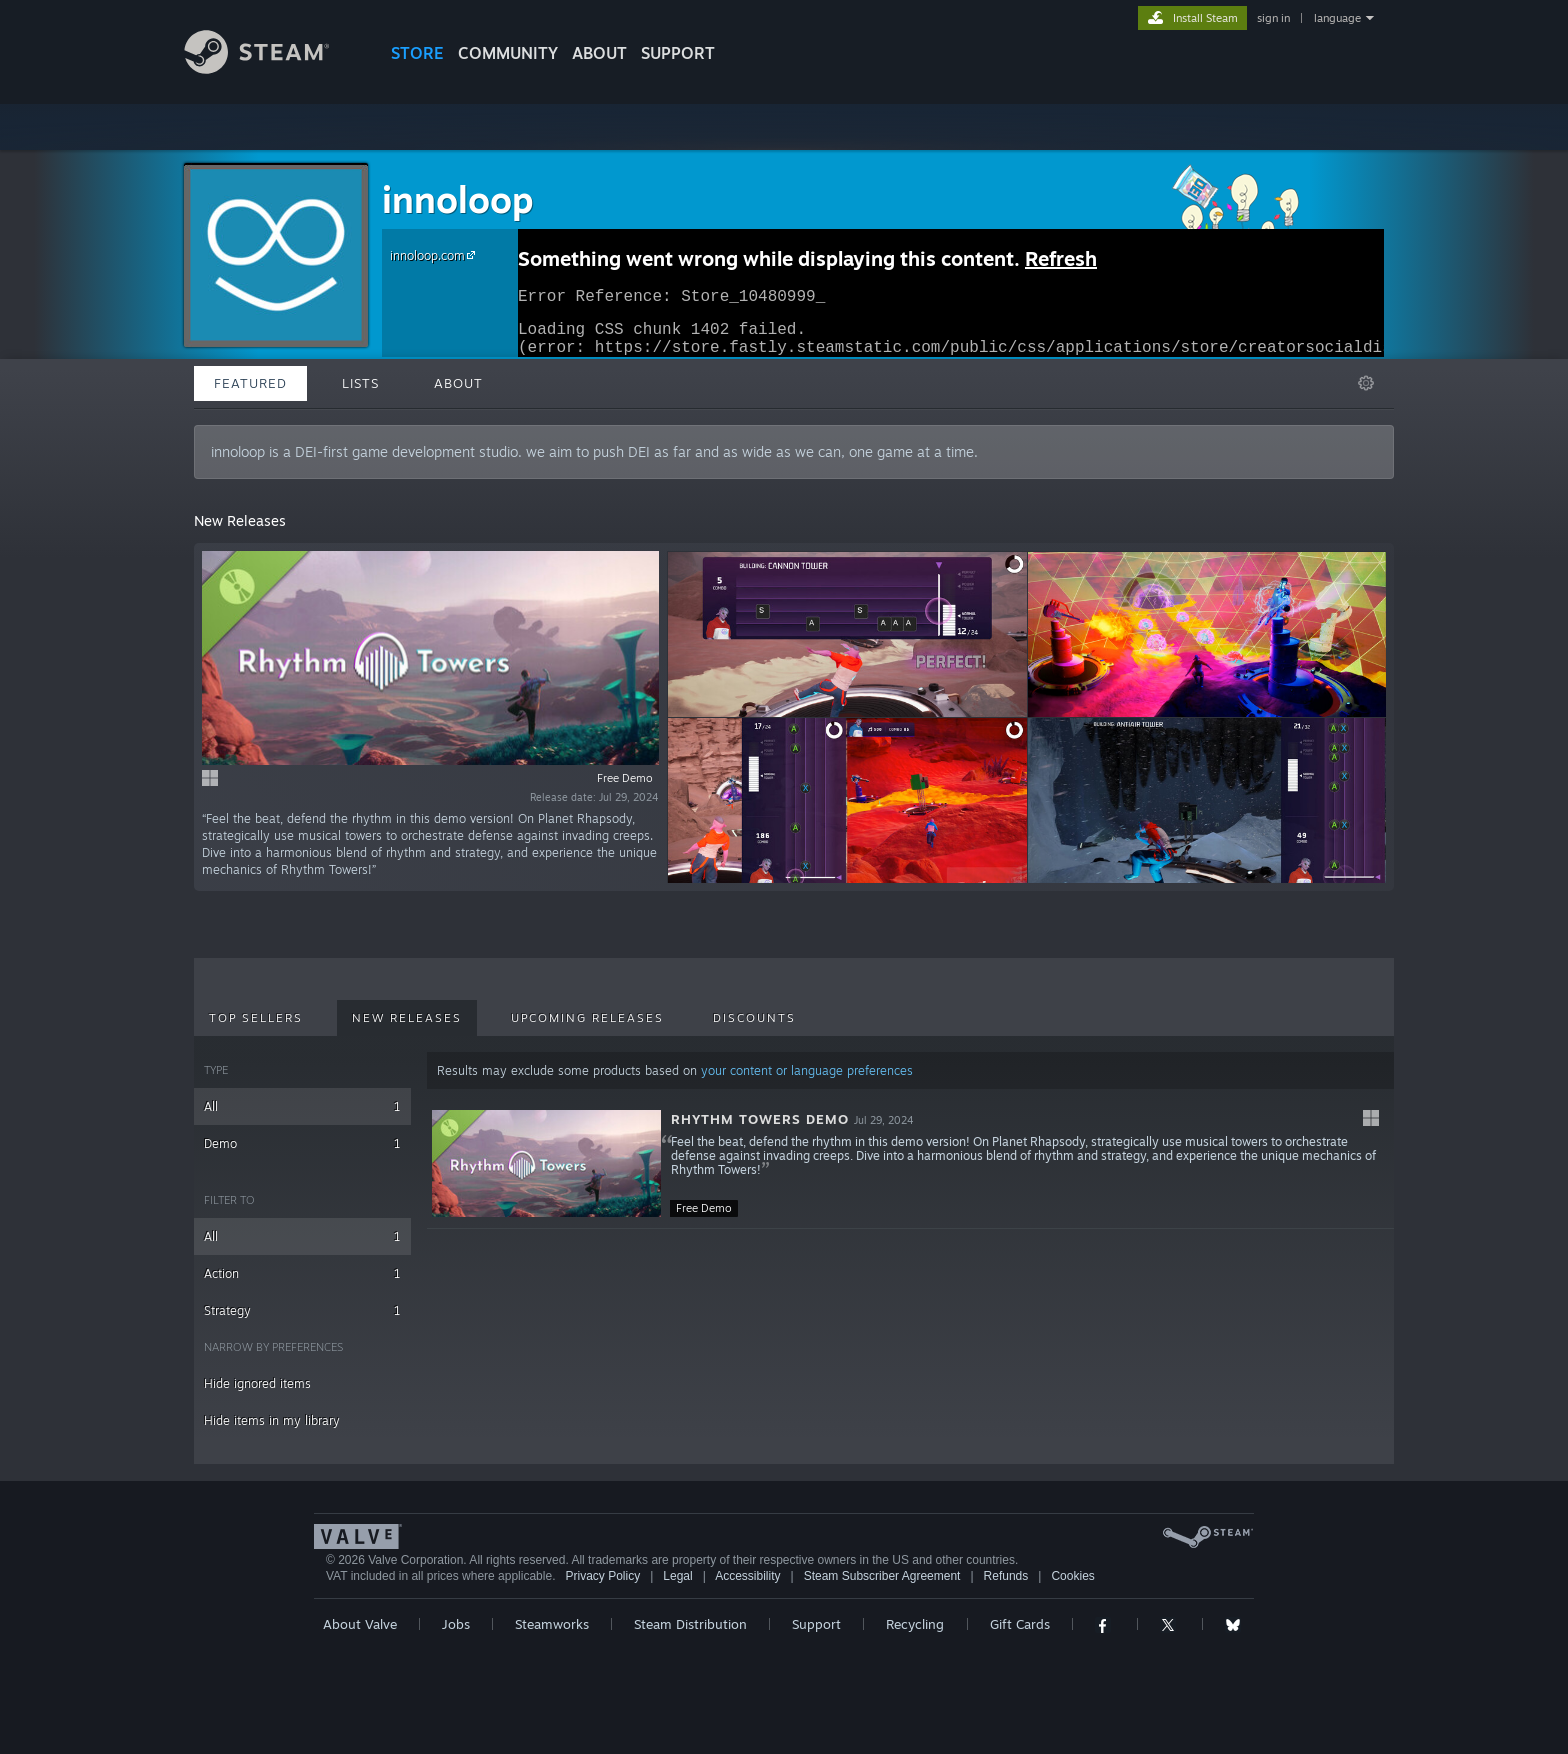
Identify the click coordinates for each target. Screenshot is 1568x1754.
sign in (1273, 18)
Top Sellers (256, 1018)
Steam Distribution (690, 1624)
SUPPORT (678, 53)
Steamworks (552, 1624)
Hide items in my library (272, 1420)
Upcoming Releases (587, 1018)
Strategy (302, 1310)
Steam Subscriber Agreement (882, 1576)
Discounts (754, 1018)
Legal (677, 1576)
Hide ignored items (257, 1383)
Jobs (456, 1624)
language (1337, 18)
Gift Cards (1020, 1624)
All (302, 1106)
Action (302, 1273)
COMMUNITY (508, 53)
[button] (910, 1164)
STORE (417, 53)
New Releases (407, 1018)
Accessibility (747, 1576)
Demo (302, 1143)
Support (816, 1624)
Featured (250, 383)
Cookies (1072, 1576)
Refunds (1006, 1576)
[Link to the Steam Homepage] (272, 68)
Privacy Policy (602, 1576)
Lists (360, 383)
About (599, 53)
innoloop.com (435, 255)
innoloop (458, 199)
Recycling (915, 1624)
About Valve (360, 1624)
